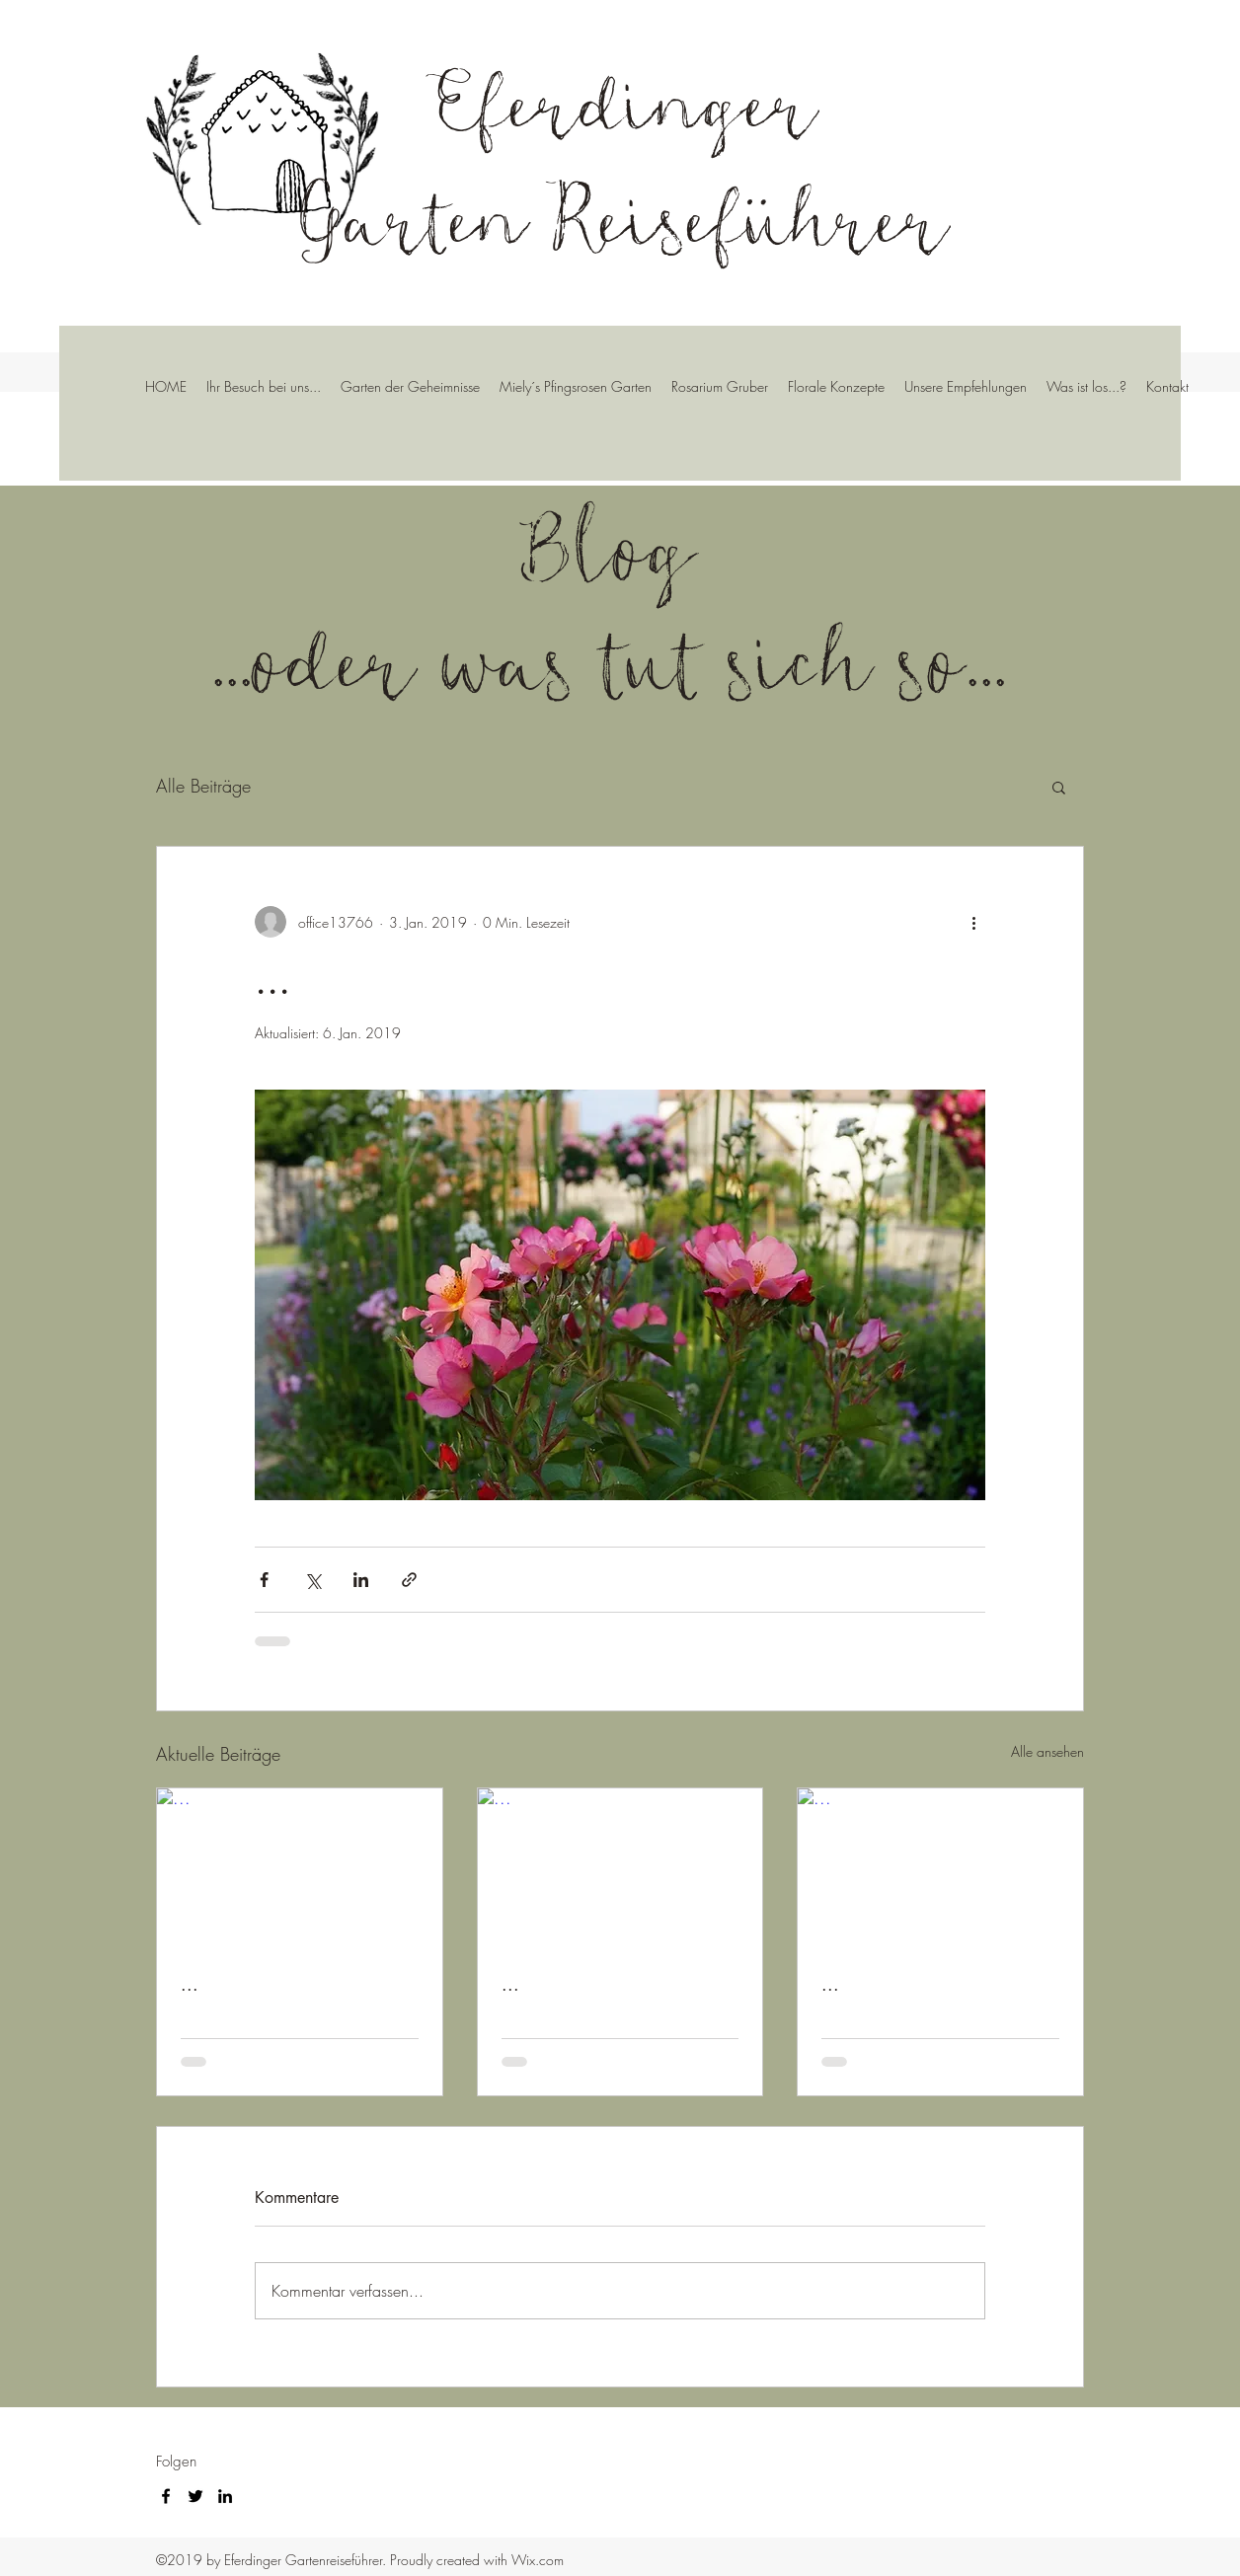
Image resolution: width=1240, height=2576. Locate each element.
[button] (1058, 787)
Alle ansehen (1047, 1751)
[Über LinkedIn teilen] (360, 1579)
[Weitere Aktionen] (973, 922)
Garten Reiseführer (625, 216)
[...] (299, 1868)
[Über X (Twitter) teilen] (312, 1579)
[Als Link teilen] (409, 1579)
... (189, 1984)
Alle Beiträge (203, 785)
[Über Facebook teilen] (264, 1579)
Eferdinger (624, 100)
